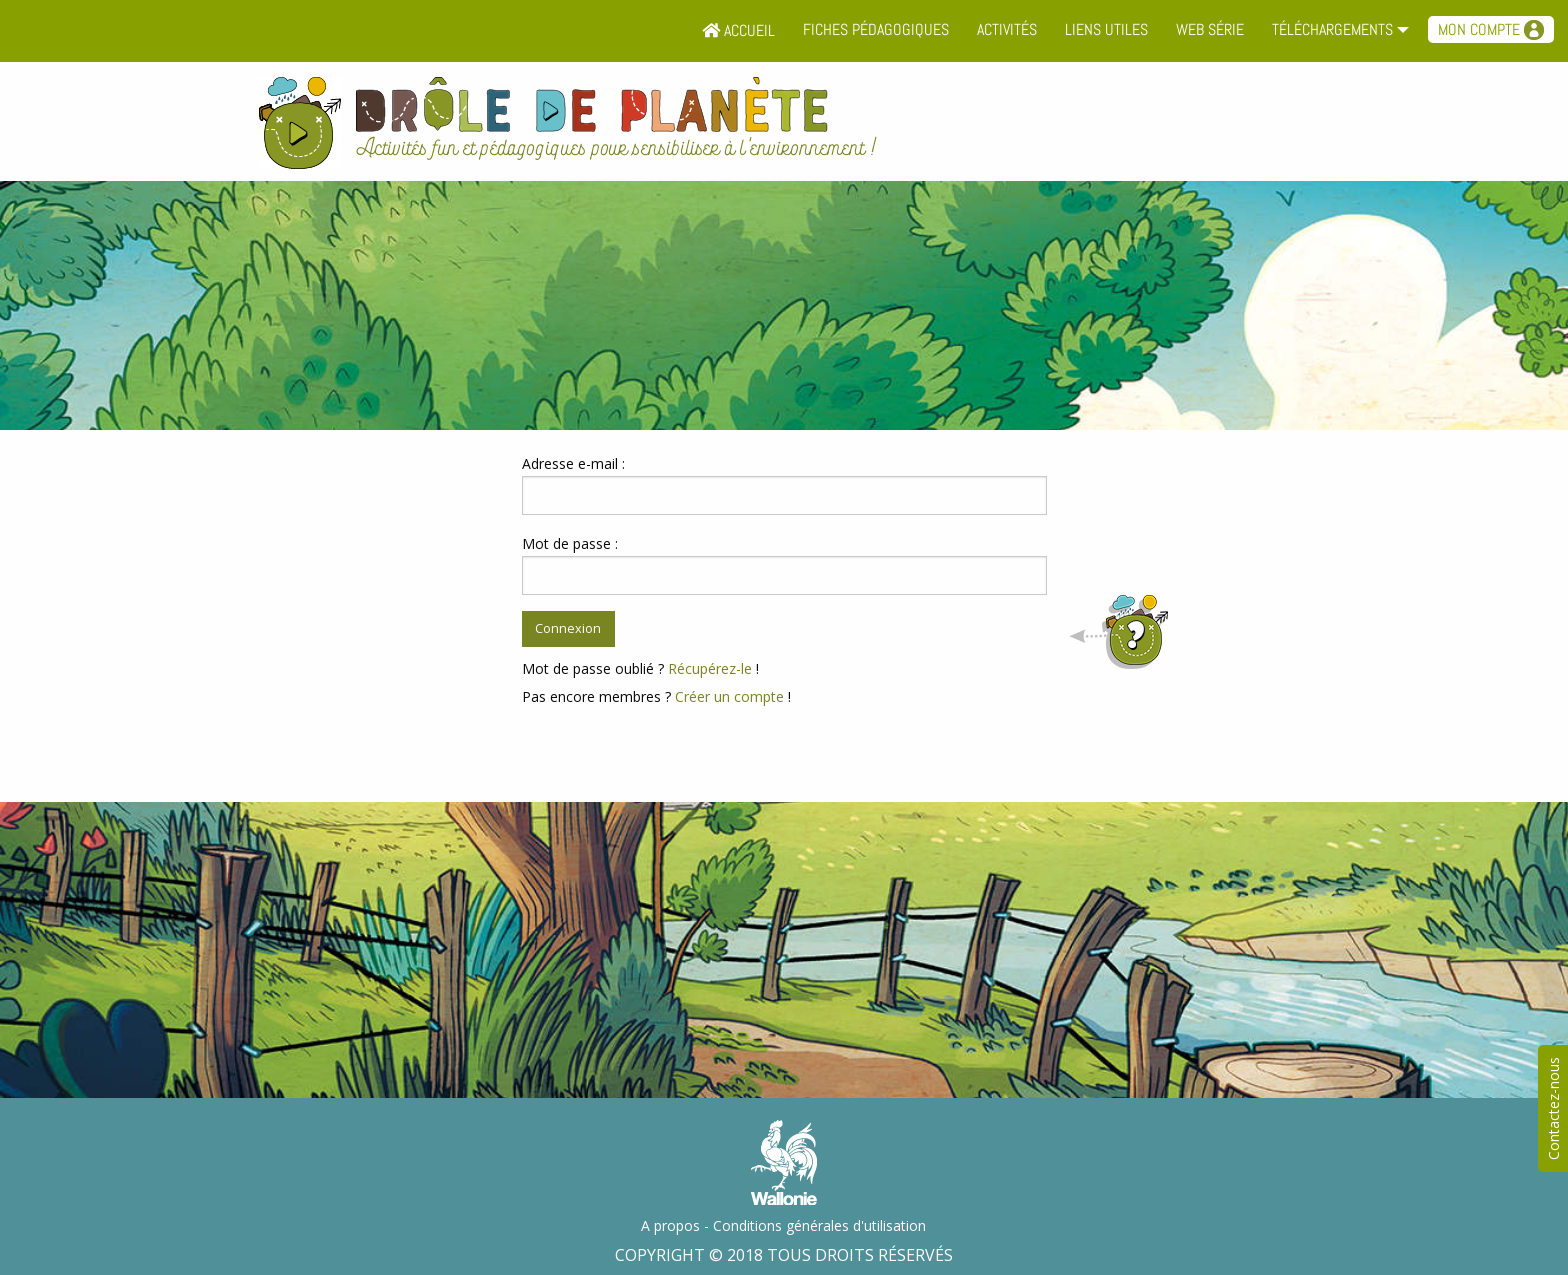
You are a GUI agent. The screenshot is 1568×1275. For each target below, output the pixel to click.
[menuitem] (738, 31)
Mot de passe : (570, 543)
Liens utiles (1106, 29)
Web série (1210, 29)
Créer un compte (729, 696)
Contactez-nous (1553, 1108)
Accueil (738, 30)
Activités (1007, 29)
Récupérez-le (710, 668)
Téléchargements (1332, 29)
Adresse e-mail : (573, 463)
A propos (670, 1225)
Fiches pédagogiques (876, 29)
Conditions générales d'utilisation (819, 1225)
